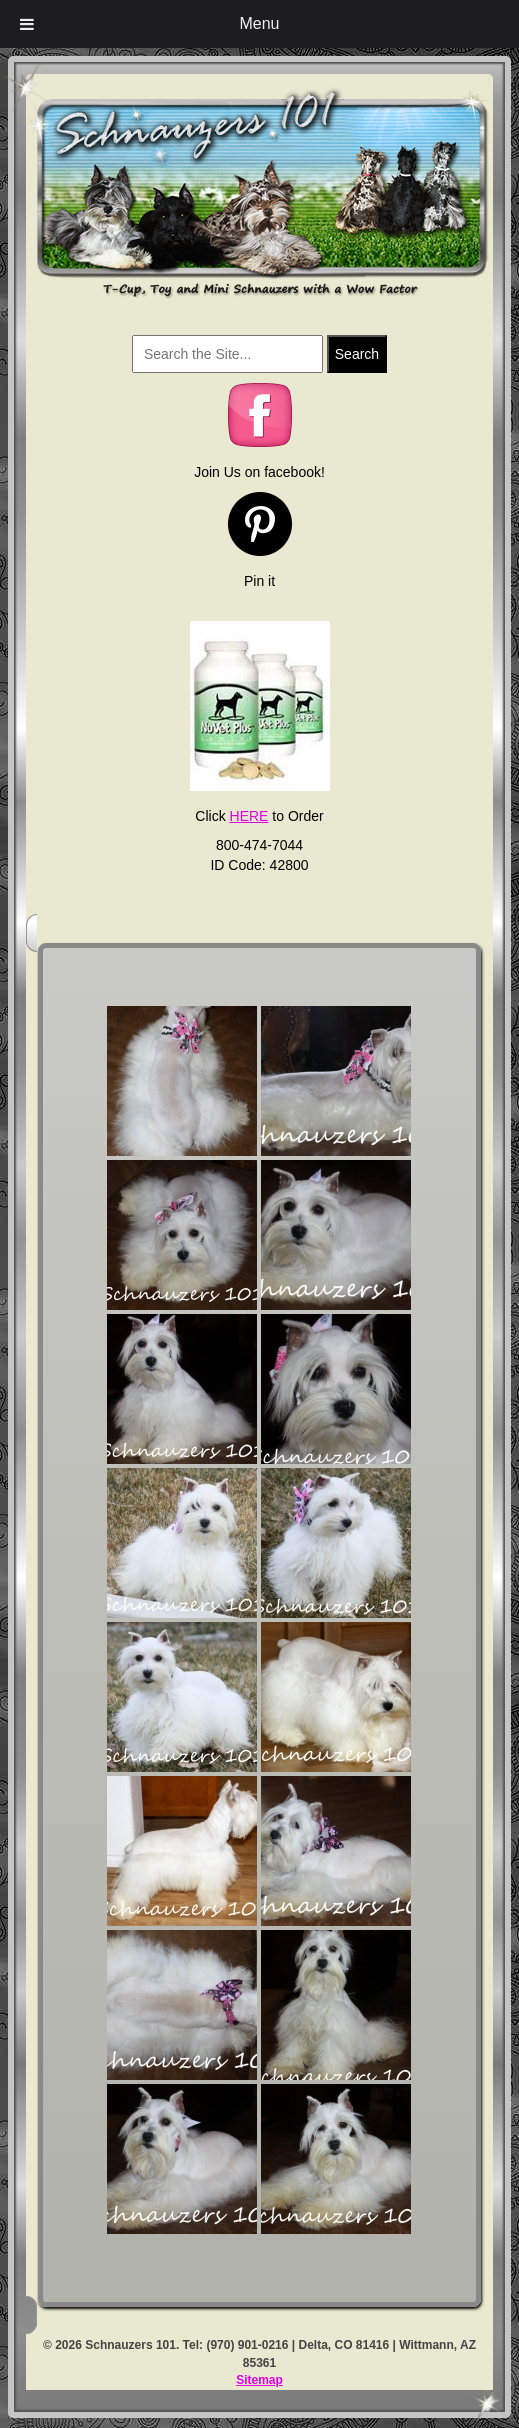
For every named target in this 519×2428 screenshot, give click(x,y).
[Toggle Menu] (27, 24)
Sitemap (259, 2380)
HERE (249, 816)
